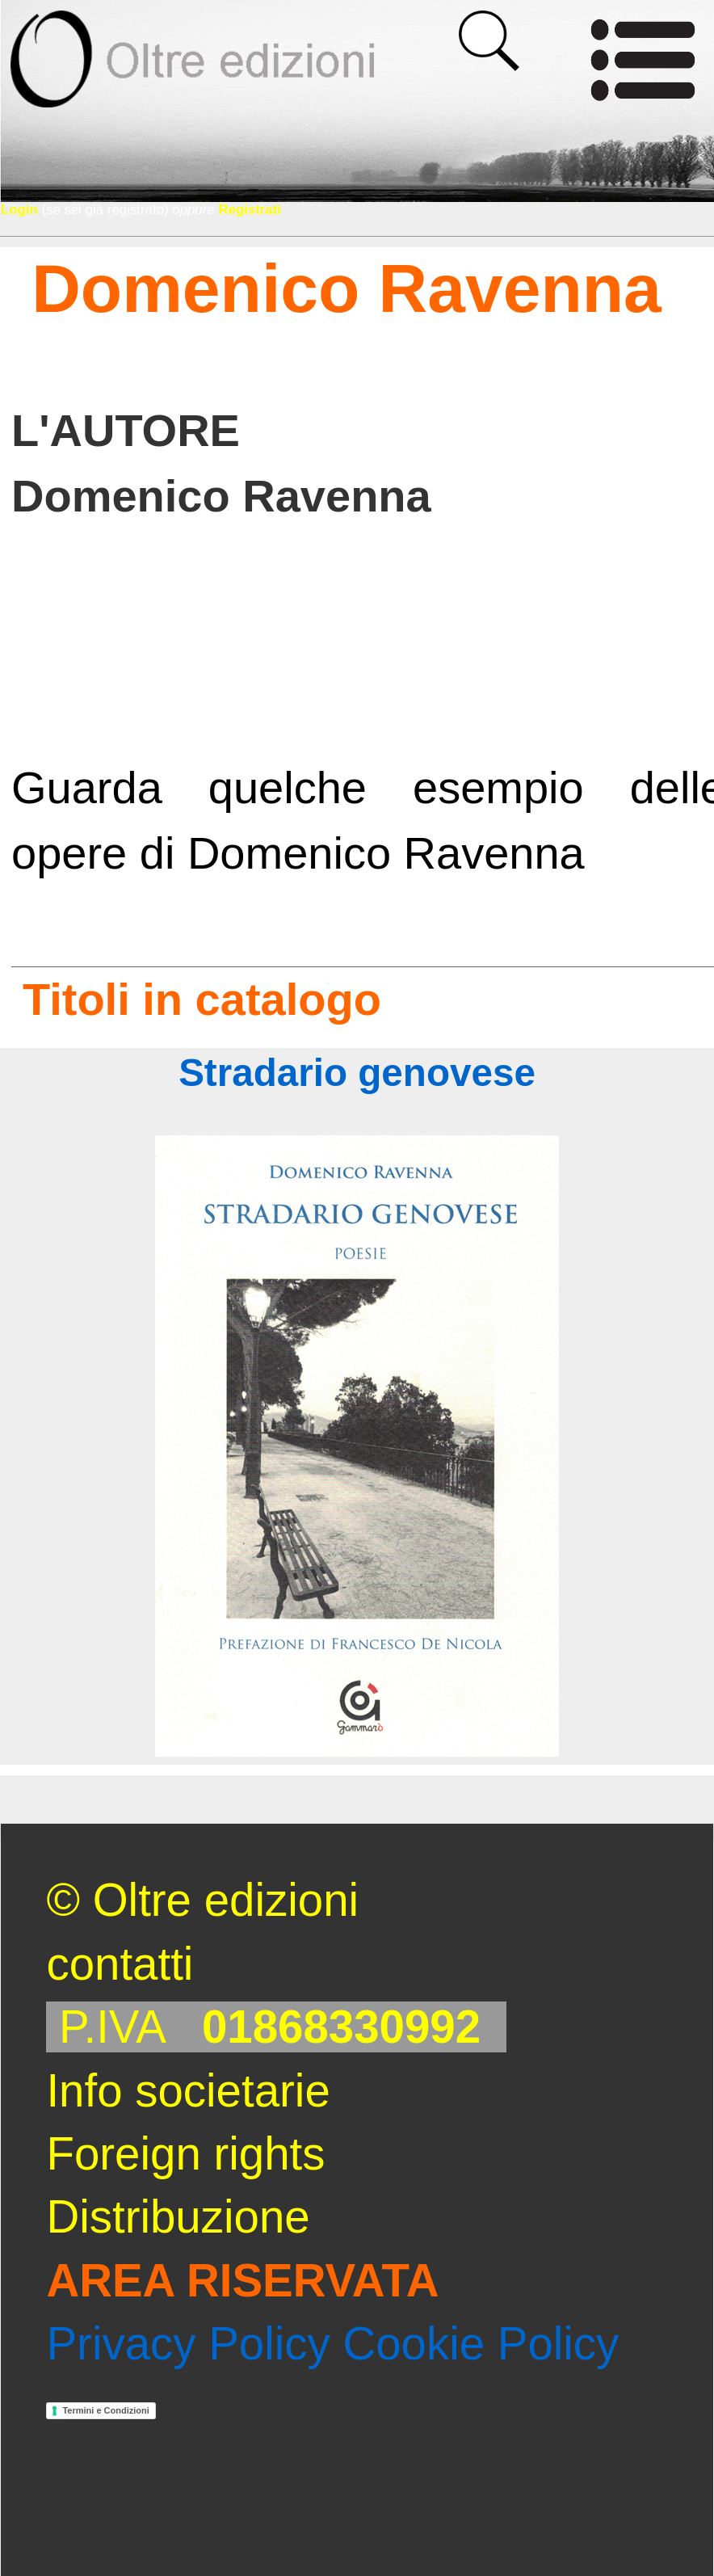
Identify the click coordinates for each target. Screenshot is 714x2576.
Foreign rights (185, 2153)
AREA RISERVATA (242, 2280)
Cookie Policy (480, 2343)
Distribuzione (177, 2216)
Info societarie (188, 2090)
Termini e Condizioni (105, 2410)
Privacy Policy (188, 2343)
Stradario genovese (357, 1072)
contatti (119, 1963)
